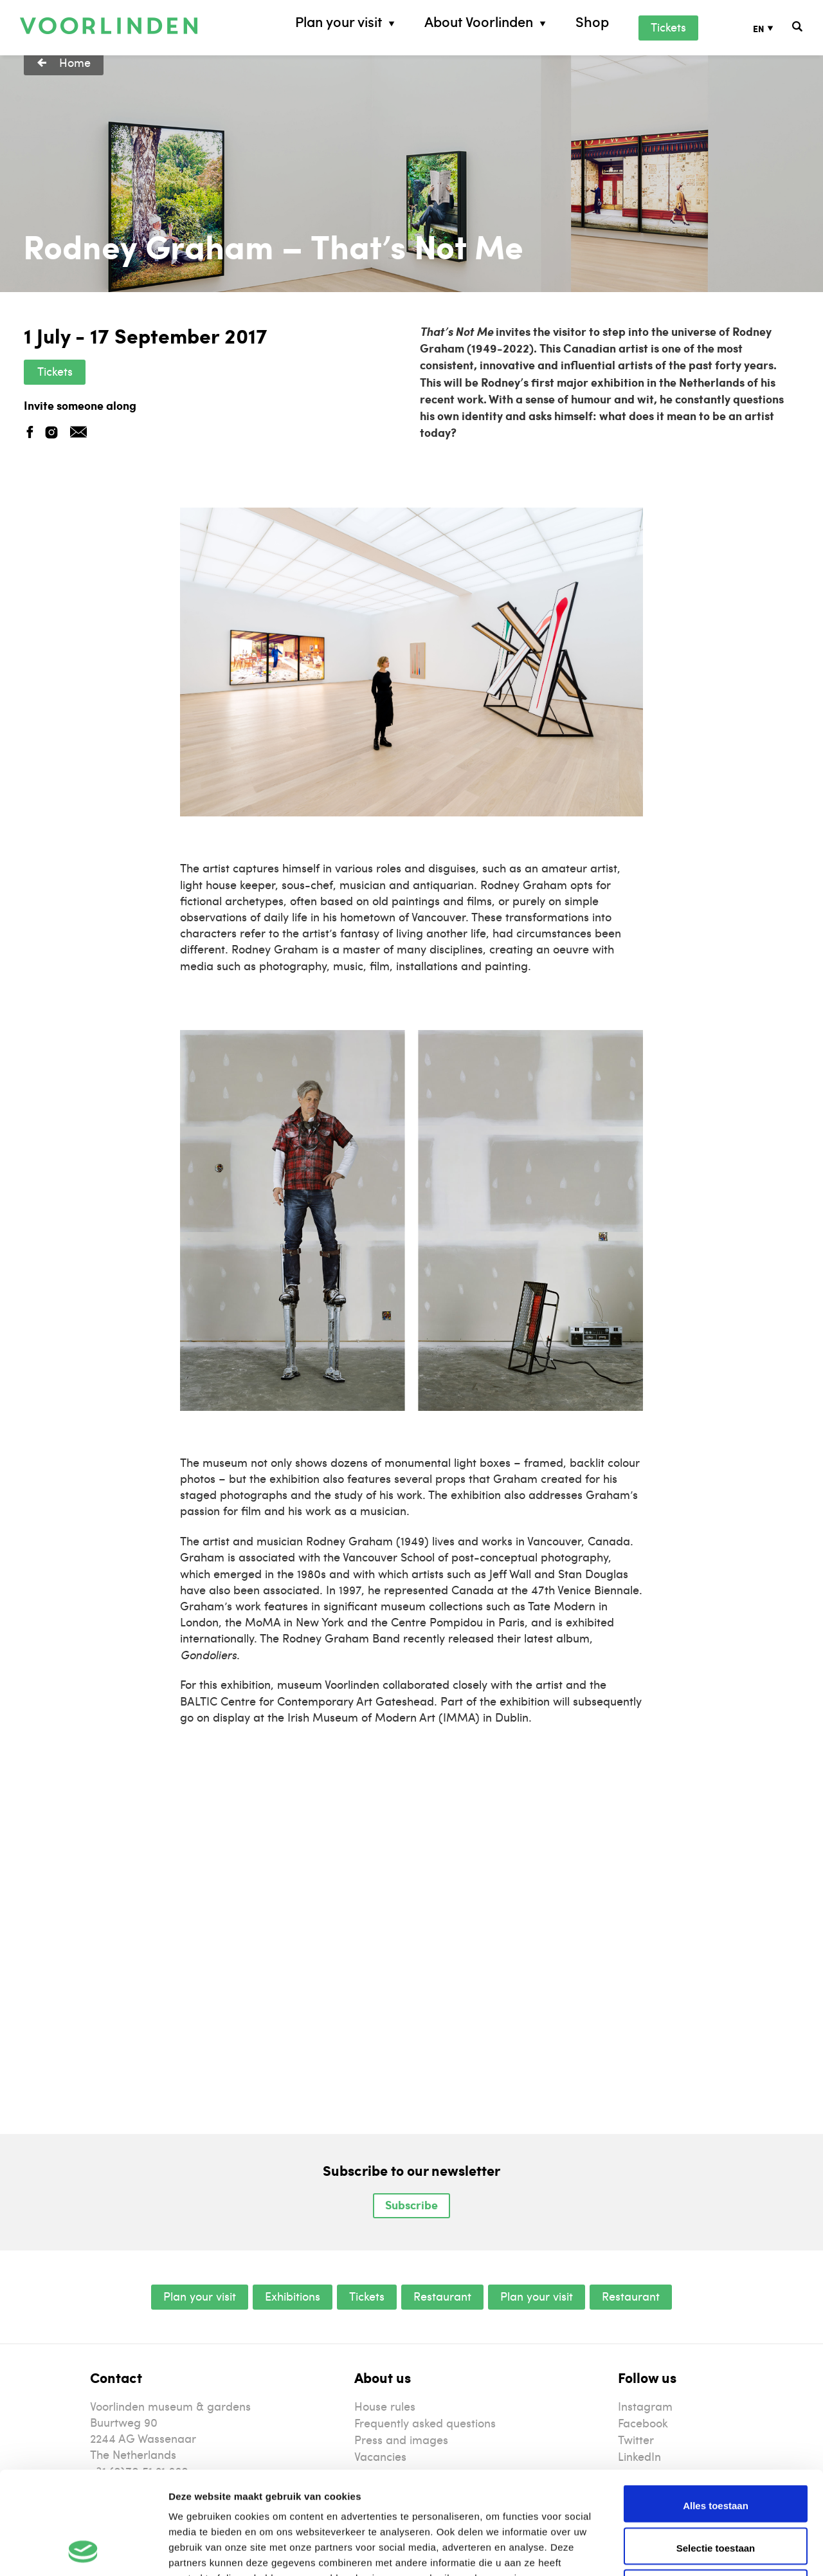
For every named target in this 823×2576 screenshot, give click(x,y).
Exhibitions (292, 2296)
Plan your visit (338, 22)
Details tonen (694, 2550)
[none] (773, 28)
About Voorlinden (478, 22)
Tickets (668, 27)
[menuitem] (773, 28)
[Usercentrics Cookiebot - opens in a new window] (83, 2551)
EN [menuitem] (758, 28)
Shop (592, 22)
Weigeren (715, 2493)
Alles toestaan (715, 2409)
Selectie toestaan (715, 2451)
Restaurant (442, 2296)
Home (75, 62)
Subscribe (411, 2204)
